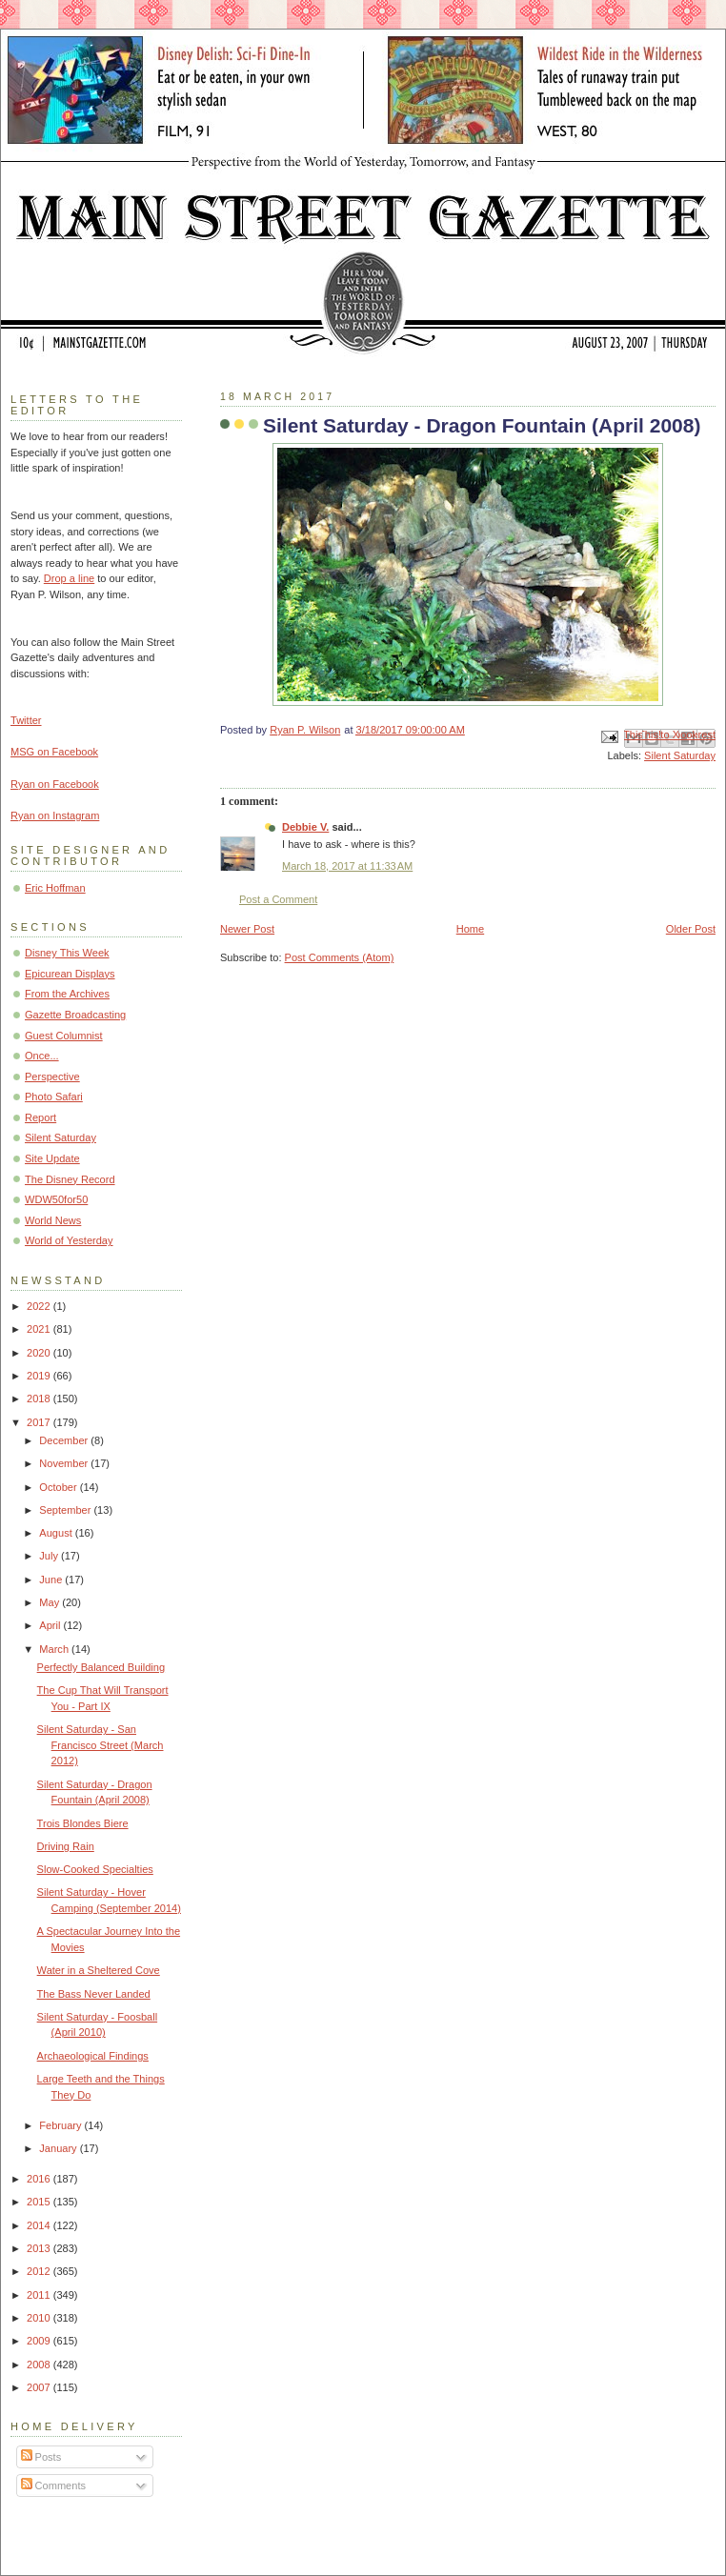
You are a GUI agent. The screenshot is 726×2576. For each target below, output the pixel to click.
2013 (40, 2248)
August (56, 1533)
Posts (41, 2457)
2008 (40, 2364)
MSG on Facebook (54, 751)
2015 (40, 2201)
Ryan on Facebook (54, 784)
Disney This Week (67, 952)
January (59, 2148)
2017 (40, 1422)
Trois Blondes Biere (83, 1823)
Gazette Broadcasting (75, 1014)
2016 (40, 2178)
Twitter (26, 720)
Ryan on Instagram (54, 815)
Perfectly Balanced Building (101, 1667)
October (59, 1487)
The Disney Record (70, 1179)
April (51, 1625)
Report (40, 1117)
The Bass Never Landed (94, 1994)
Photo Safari (54, 1096)
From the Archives (67, 993)
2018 (40, 1398)
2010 (40, 2318)
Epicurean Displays (70, 973)
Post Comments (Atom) (339, 957)
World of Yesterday (69, 1240)
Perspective (52, 1076)
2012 (40, 2271)
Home (470, 929)
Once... (42, 1055)
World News (53, 1220)
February (61, 2125)
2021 (40, 1329)
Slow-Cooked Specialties (95, 1869)
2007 (40, 2387)
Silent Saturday (680, 755)
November (65, 1463)
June (52, 1579)
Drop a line (69, 578)
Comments (53, 2485)
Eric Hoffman (55, 888)
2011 (40, 2295)
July (50, 1555)
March (55, 1649)
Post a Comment (278, 899)
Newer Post (247, 929)
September (66, 1510)
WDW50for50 (56, 1199)
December (65, 1440)
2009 (40, 2340)
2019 (40, 1375)
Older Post (691, 929)
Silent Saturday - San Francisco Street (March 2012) (100, 1744)
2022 (40, 1306)
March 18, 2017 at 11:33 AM (347, 866)
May (50, 1602)
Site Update (52, 1158)
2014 (40, 2225)
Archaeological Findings (93, 2056)
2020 (40, 1352)
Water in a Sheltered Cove (98, 1970)
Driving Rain (65, 1846)
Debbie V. (305, 827)
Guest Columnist (64, 1035)
